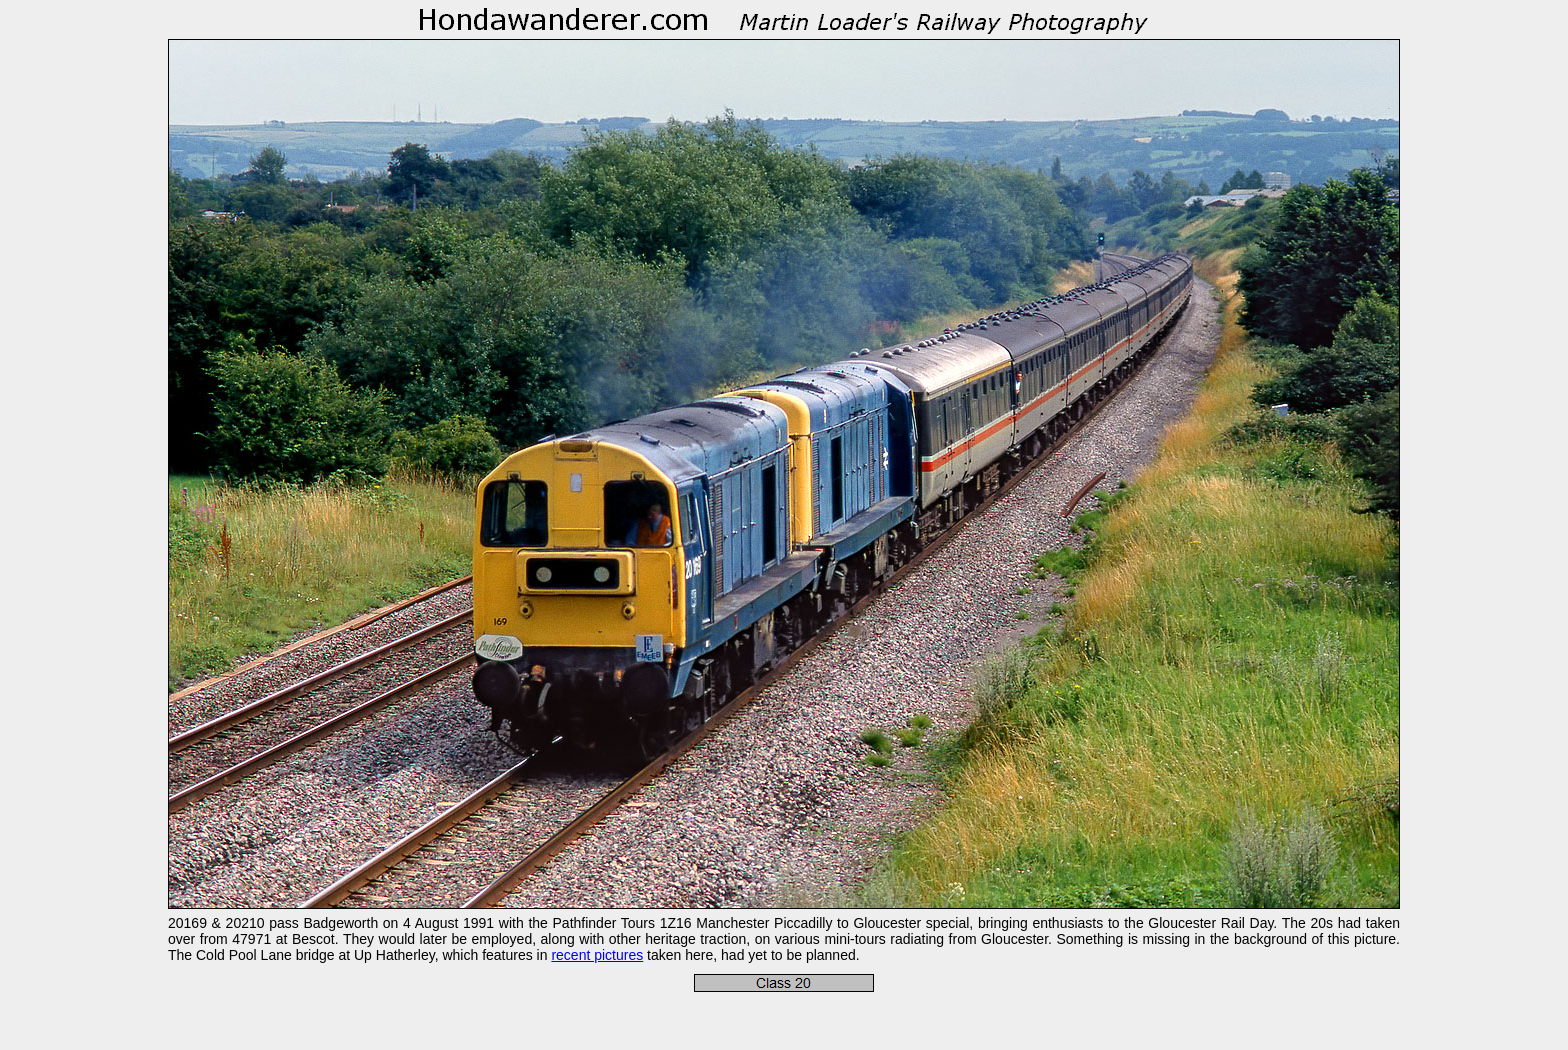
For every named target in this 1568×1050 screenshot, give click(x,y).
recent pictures (597, 955)
